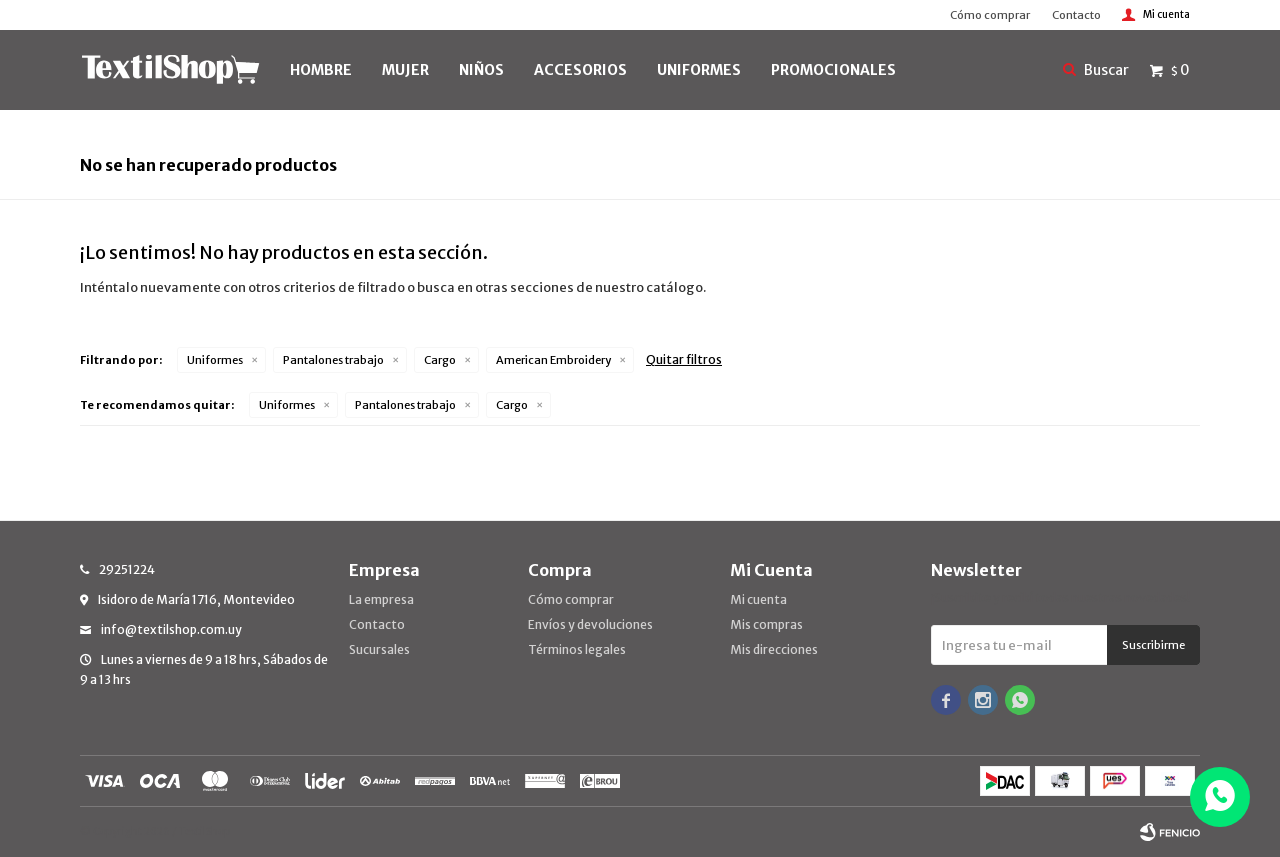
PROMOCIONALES (833, 70)
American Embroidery (553, 360)
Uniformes (215, 360)
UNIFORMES (699, 70)
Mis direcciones (774, 649)
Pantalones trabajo (333, 360)
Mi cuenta (758, 599)
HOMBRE (321, 70)
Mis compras (766, 624)
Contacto (1076, 15)
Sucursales (379, 649)
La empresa (381, 599)
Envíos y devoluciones (590, 624)
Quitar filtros (684, 359)
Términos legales (577, 649)
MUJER (405, 70)
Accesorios (580, 70)
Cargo (440, 360)
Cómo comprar (990, 15)
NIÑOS (481, 70)
